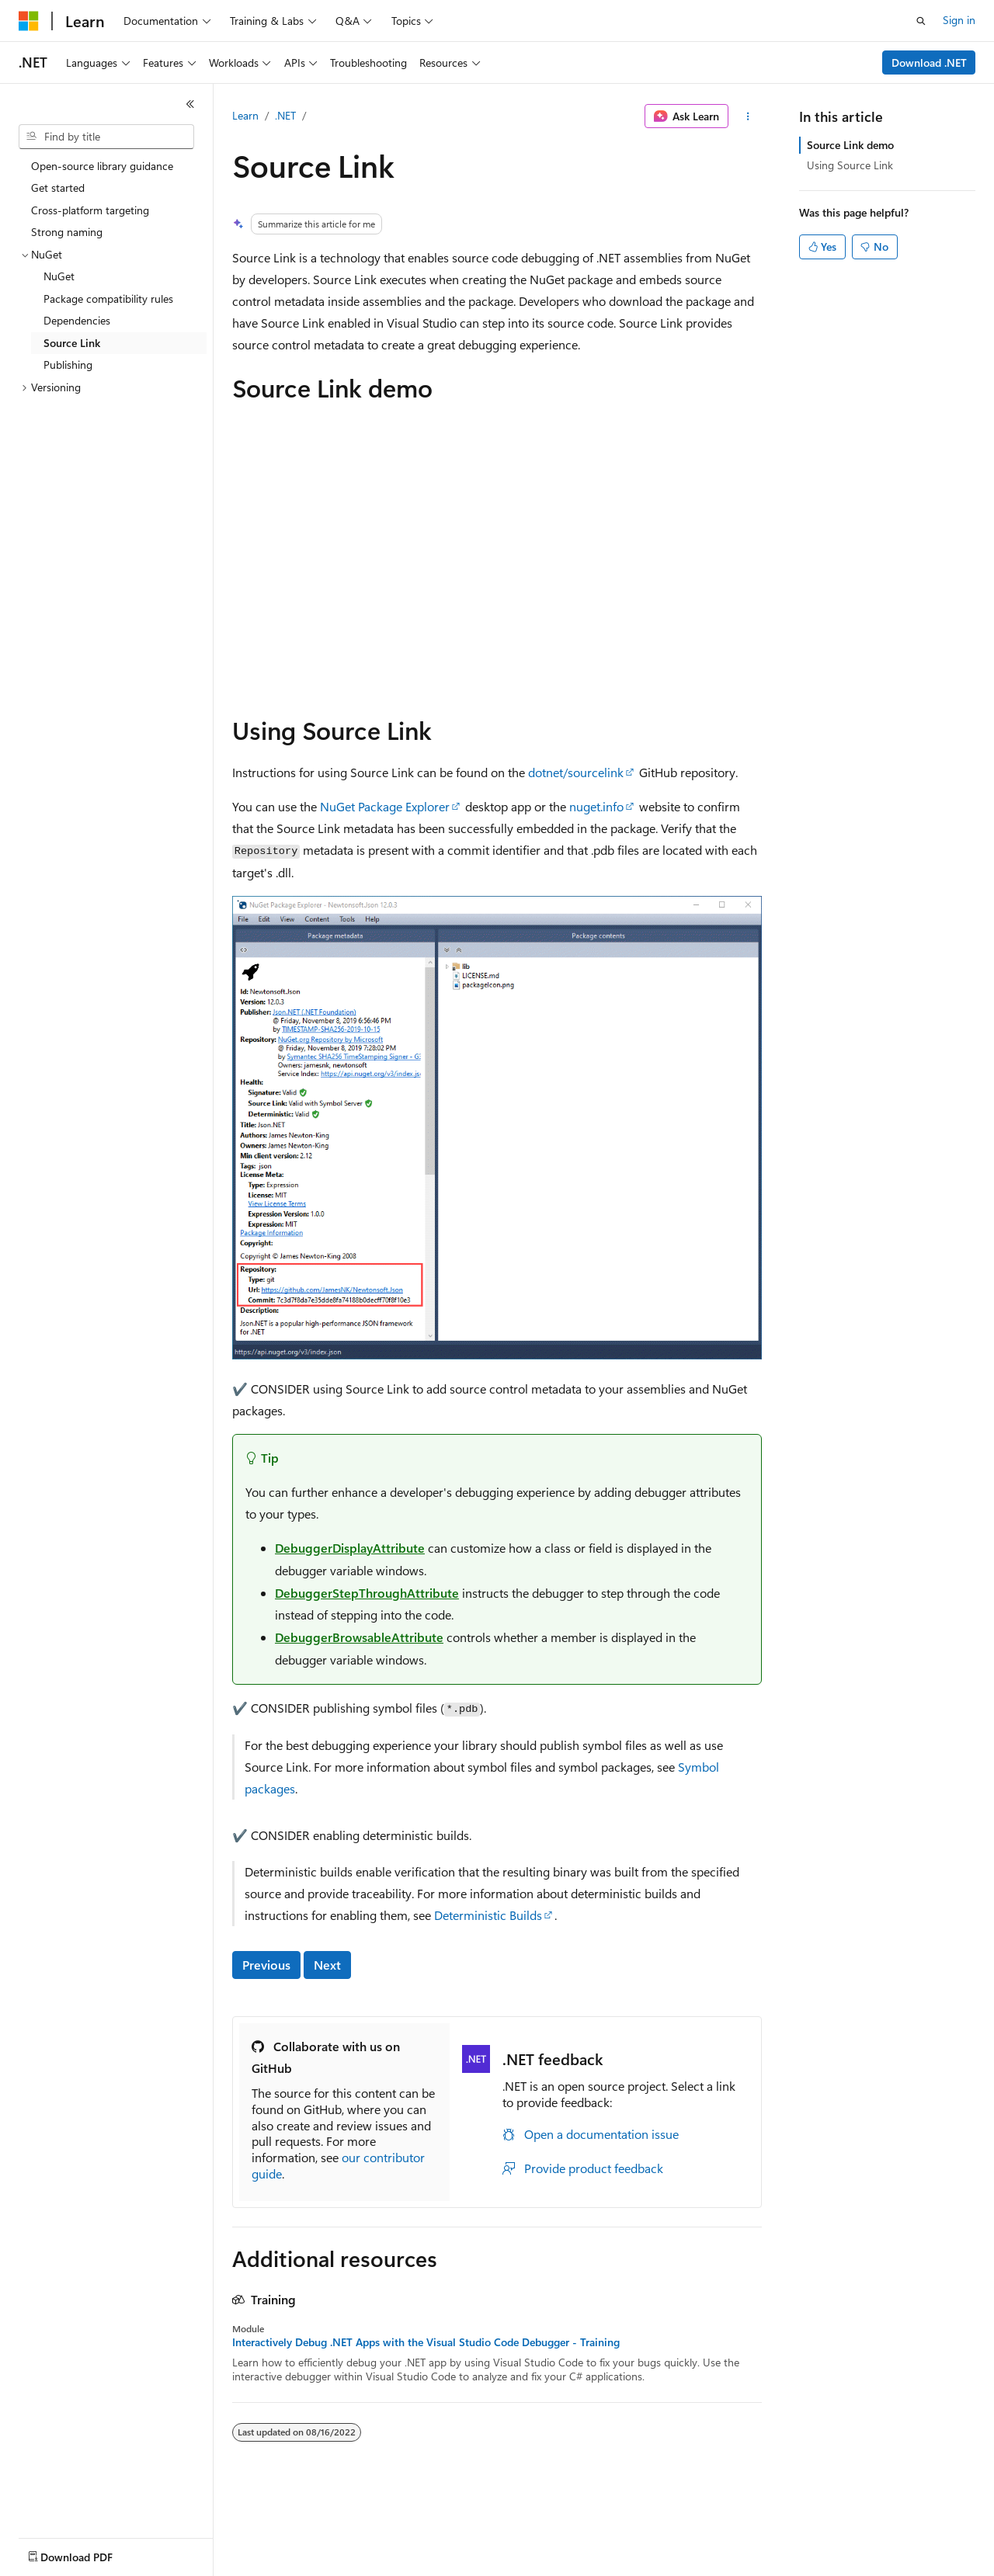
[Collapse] (190, 104)
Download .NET (929, 62)
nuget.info (596, 806)
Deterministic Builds (488, 1915)
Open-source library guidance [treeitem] (102, 165)
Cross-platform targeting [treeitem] (90, 210)
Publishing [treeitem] (67, 364)
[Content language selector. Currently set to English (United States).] (90, 2553)
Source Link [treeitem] (71, 342)
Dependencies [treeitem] (76, 320)
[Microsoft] (29, 21)
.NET (285, 115)
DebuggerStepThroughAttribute (367, 1593)
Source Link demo (850, 144)
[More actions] (748, 116)
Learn (245, 115)
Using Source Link (850, 165)
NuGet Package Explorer (385, 806)
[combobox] (106, 136)
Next (327, 1964)
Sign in (959, 19)
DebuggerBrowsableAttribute (359, 1637)
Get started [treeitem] (58, 187)
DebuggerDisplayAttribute (350, 1548)
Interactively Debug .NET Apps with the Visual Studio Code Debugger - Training (426, 2342)
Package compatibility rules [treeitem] (108, 298)
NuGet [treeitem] (59, 276)
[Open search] (921, 21)
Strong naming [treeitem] (67, 231)
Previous (266, 1964)
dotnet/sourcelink (576, 772)
